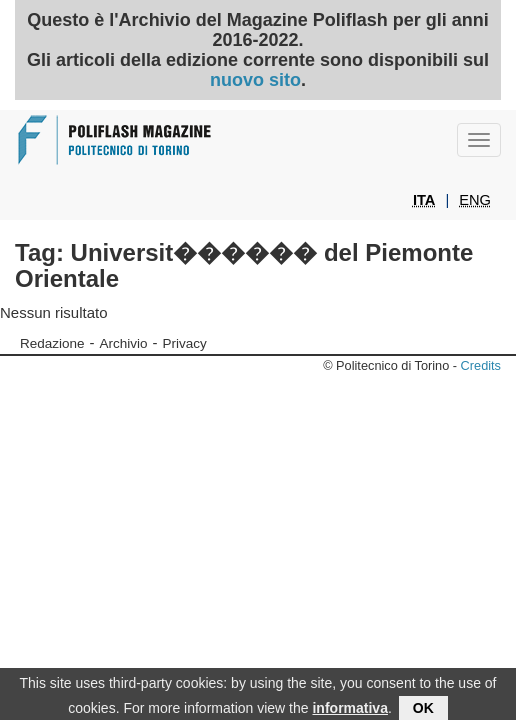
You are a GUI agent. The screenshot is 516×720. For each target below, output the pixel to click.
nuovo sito (255, 80)
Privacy (185, 343)
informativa (349, 709)
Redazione (52, 343)
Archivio (124, 343)
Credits (481, 365)
